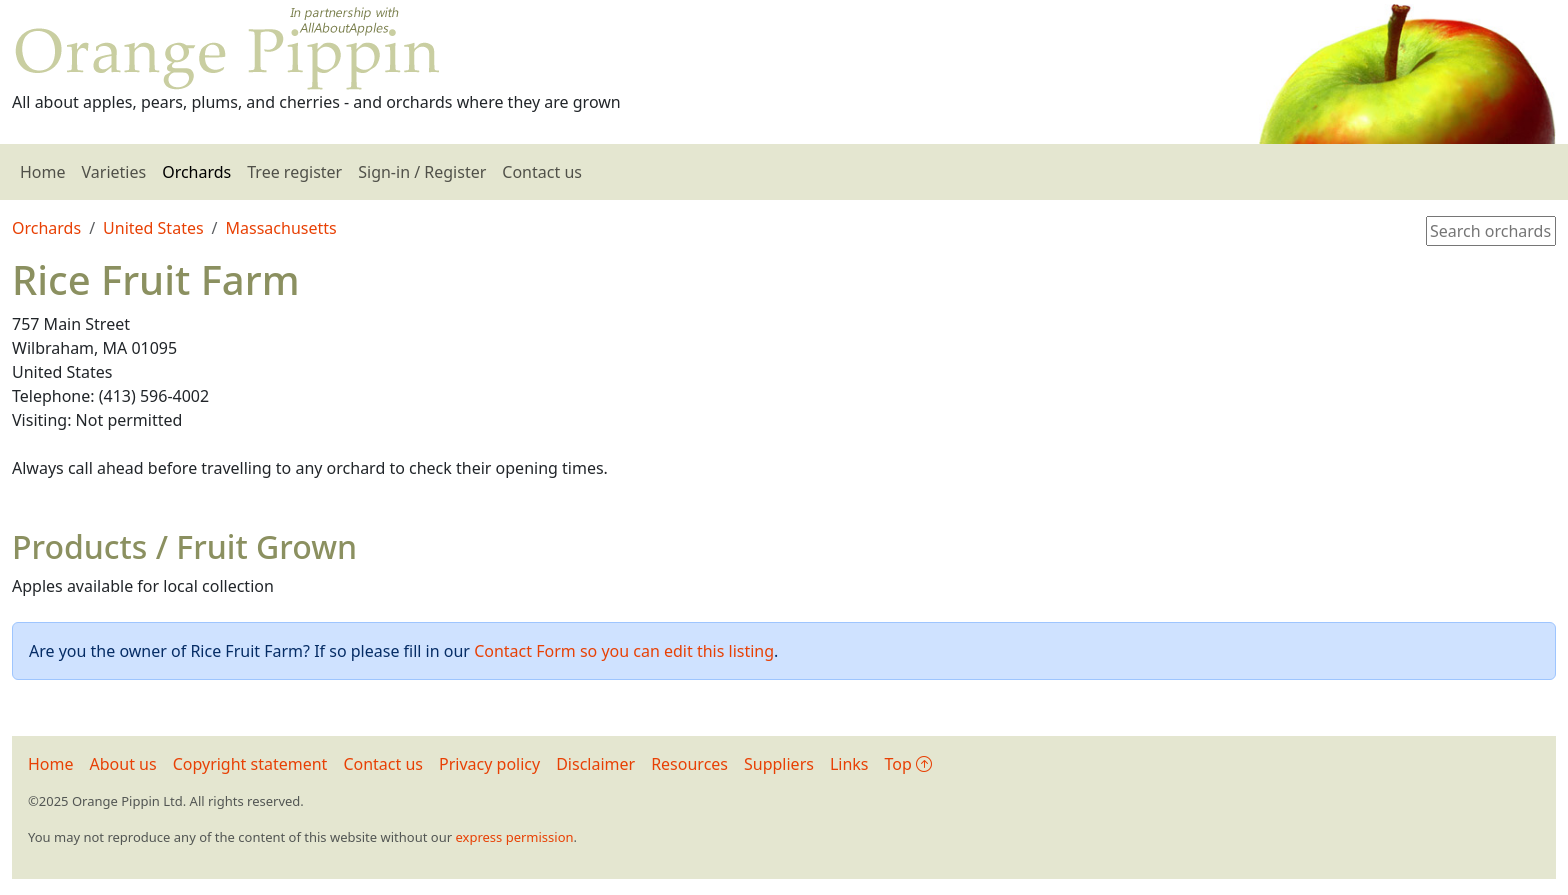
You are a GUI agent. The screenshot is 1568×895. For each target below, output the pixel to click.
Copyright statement (250, 764)
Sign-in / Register (422, 172)
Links (849, 764)
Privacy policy (489, 764)
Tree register (294, 172)
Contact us (542, 172)
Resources (689, 764)
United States (153, 228)
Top (908, 764)
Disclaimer (595, 764)
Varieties (114, 172)
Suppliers (779, 764)
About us (123, 764)
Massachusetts (281, 228)
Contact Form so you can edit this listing (624, 651)
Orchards (196, 172)
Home (43, 172)
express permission (514, 837)
